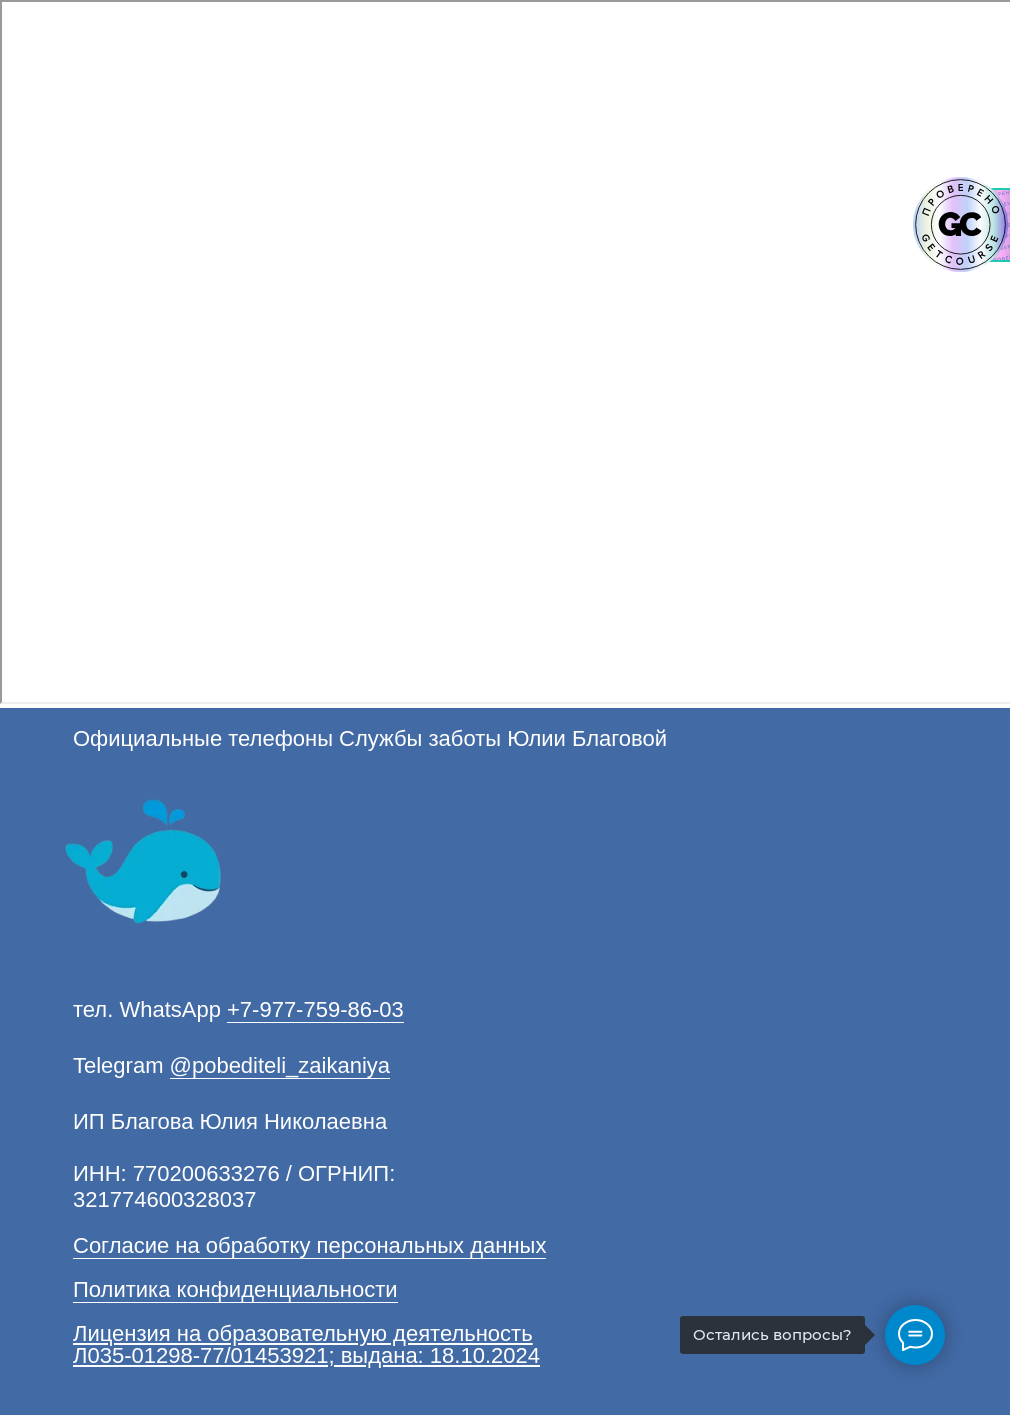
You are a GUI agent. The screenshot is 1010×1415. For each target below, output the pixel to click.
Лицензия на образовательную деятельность (303, 1333)
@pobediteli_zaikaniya (280, 1065)
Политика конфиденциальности (235, 1289)
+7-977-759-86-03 (315, 1009)
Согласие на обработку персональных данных (309, 1245)
